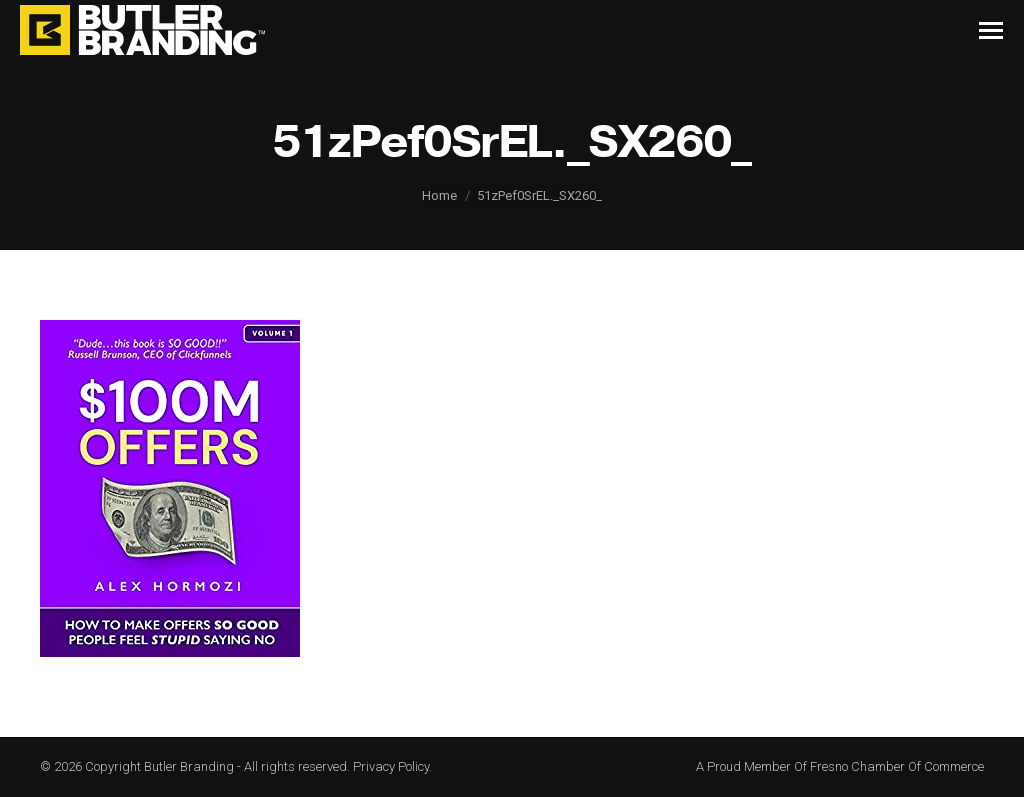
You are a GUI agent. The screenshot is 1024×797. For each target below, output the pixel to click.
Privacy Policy (391, 766)
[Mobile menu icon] (991, 30)
